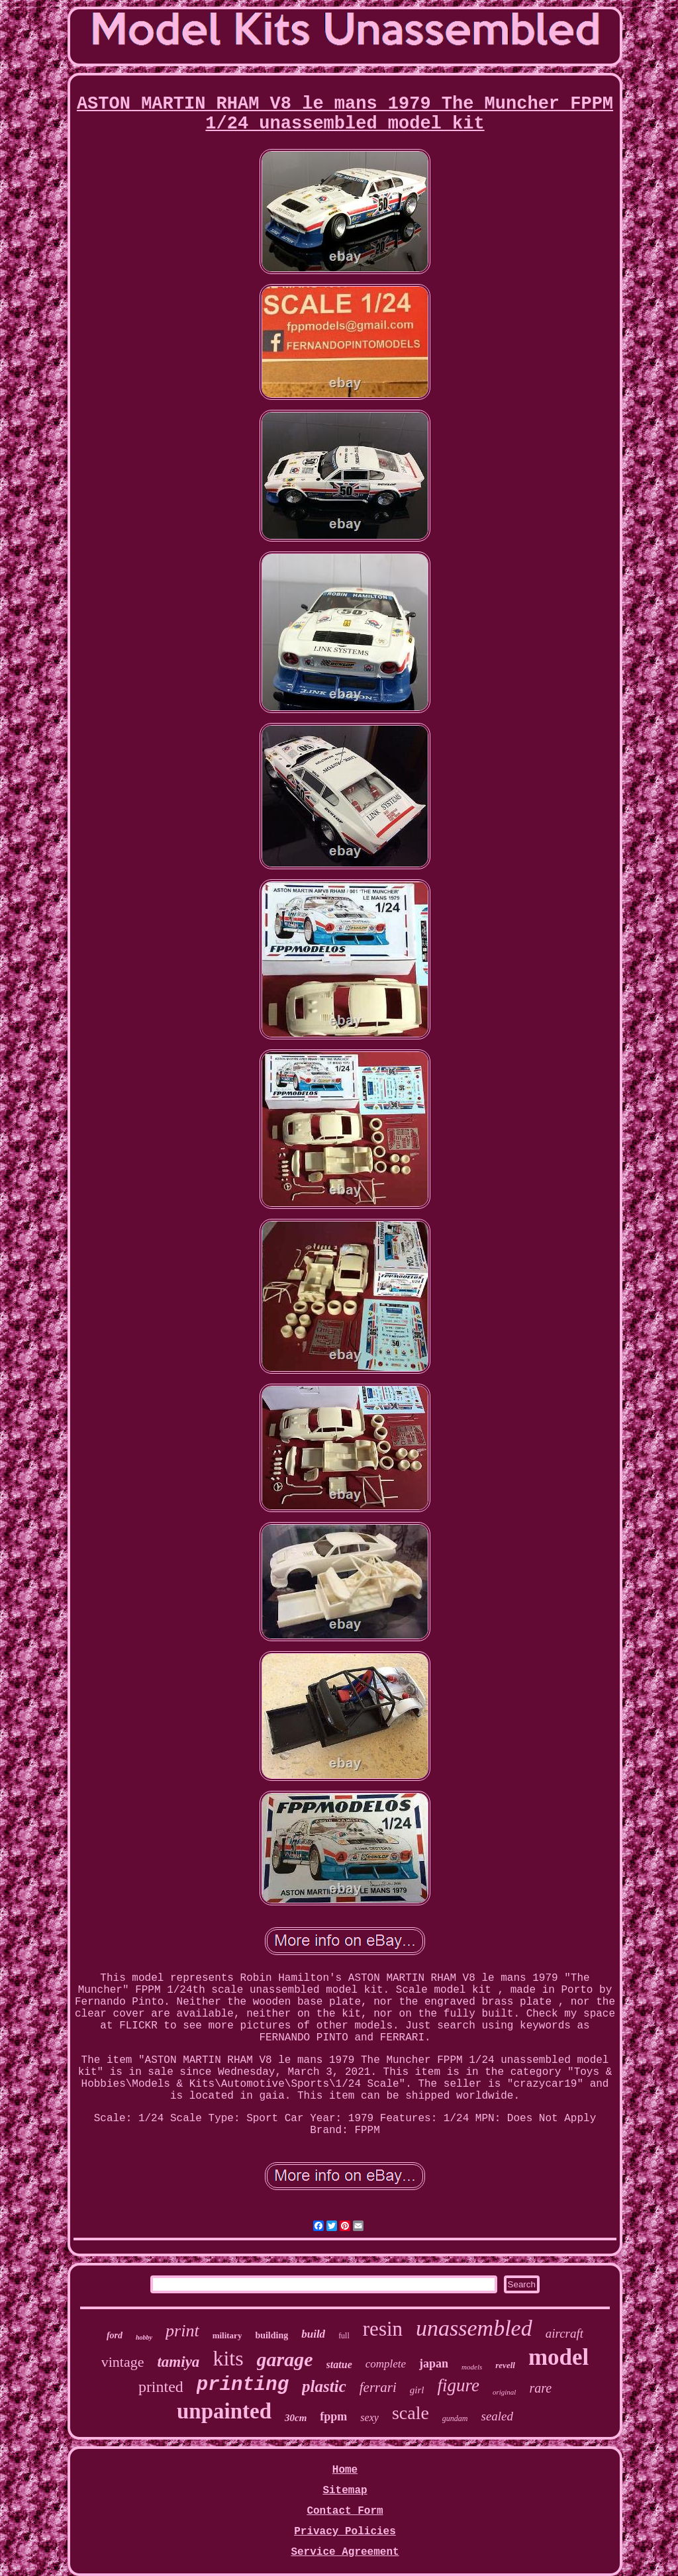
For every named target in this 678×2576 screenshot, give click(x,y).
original (504, 2392)
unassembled (474, 2328)
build (313, 2334)
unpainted (224, 2411)
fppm (333, 2416)
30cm (296, 2417)
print (182, 2330)
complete (385, 2364)
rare (540, 2388)
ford (114, 2335)
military (227, 2335)
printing (243, 2385)
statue (339, 2364)
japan (433, 2363)
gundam (455, 2418)
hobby (144, 2337)
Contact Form (345, 2511)
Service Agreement (345, 2552)
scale (410, 2413)
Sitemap (344, 2491)
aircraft (564, 2333)
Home (345, 2470)
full (344, 2335)
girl (417, 2390)
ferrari (378, 2387)
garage (285, 2359)
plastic (324, 2386)
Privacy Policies (345, 2532)
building (271, 2335)
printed (160, 2386)
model (558, 2357)
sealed (497, 2416)
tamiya (178, 2362)
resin (383, 2328)
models (471, 2367)
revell (505, 2365)
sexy (369, 2417)
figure (458, 2385)
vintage (122, 2362)
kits (228, 2358)
